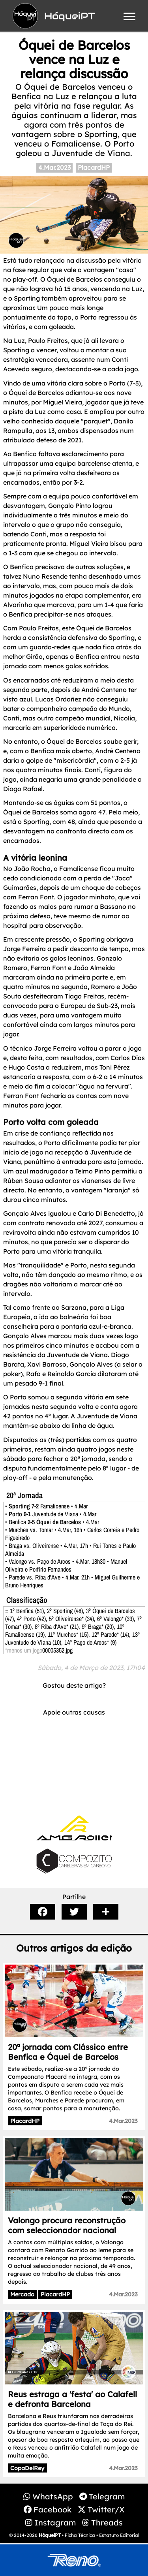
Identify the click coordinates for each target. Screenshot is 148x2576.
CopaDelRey (27, 2468)
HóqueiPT (50, 2535)
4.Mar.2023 (54, 167)
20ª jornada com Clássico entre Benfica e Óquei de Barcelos (68, 2052)
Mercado (22, 2294)
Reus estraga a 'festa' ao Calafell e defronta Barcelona (72, 2399)
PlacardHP (94, 167)
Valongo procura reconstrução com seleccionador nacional (67, 2225)
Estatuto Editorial (119, 2535)
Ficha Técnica (80, 2535)
